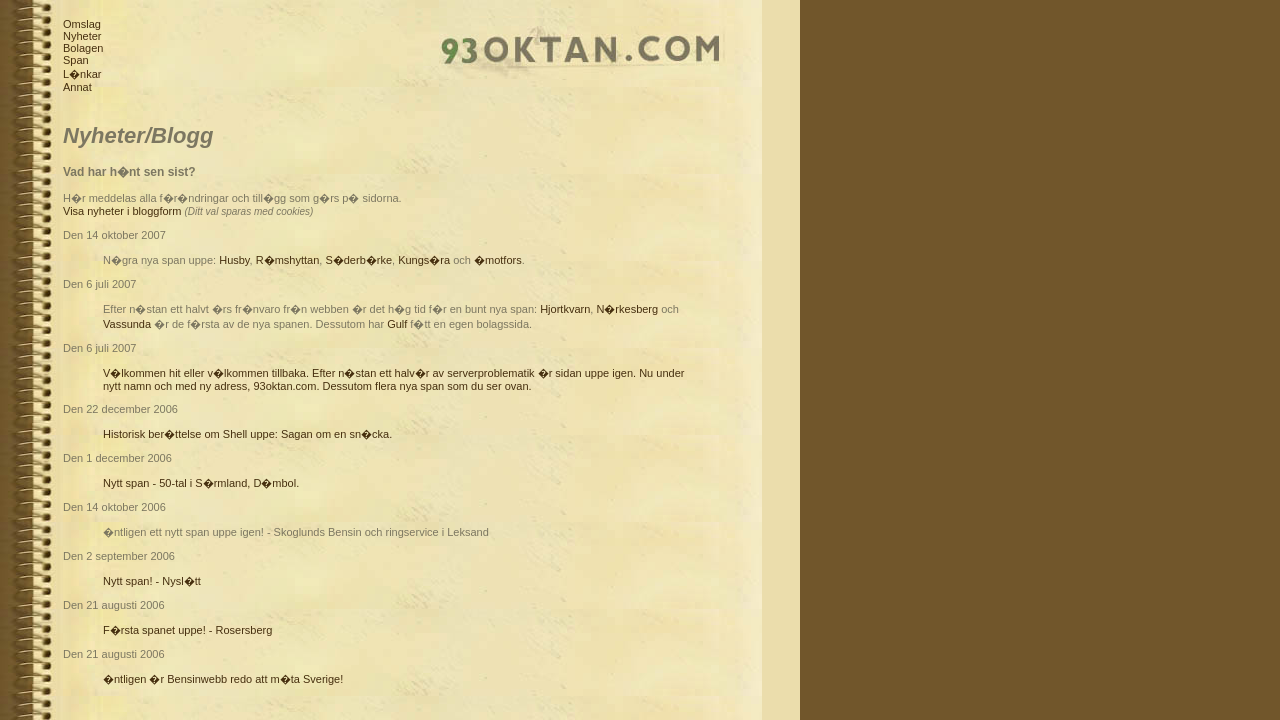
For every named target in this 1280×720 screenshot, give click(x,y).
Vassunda (127, 324)
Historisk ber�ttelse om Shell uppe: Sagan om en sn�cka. (247, 434)
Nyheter (82, 36)
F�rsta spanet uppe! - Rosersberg (187, 630)
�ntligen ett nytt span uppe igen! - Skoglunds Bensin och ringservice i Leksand (296, 532)
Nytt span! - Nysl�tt (152, 581)
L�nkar (82, 74)
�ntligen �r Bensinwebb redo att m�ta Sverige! (223, 679)
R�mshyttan (288, 260)
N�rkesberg (627, 309)
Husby (234, 260)
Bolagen (83, 48)
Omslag (82, 24)
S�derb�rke (358, 260)
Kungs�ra (424, 260)
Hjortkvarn (565, 309)
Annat (77, 87)
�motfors (498, 260)
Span (76, 60)
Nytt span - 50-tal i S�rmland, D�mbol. (201, 483)
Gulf (397, 324)
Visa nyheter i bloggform (122, 211)
